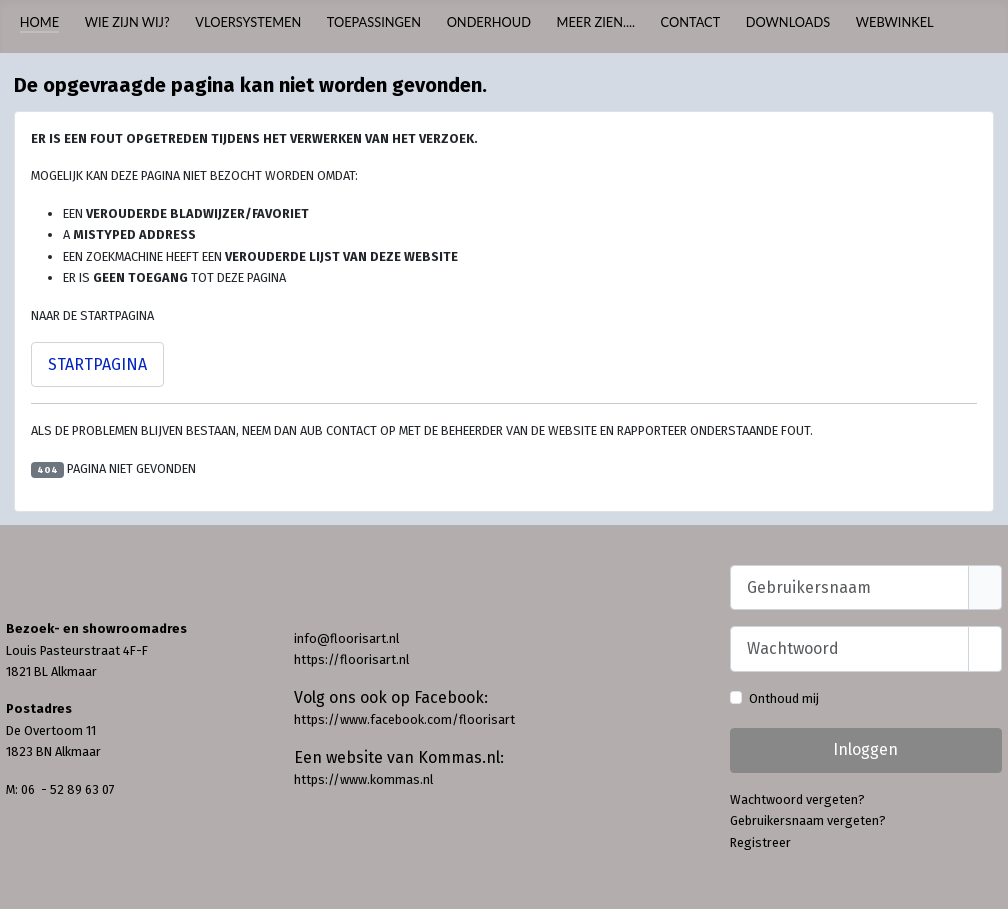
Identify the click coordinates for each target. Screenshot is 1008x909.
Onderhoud (489, 22)
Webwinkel (895, 22)
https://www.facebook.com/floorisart (404, 719)
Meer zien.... (596, 22)
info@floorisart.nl (346, 638)
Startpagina (97, 364)
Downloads (788, 22)
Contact (691, 22)
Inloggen (865, 749)
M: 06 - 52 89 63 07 (60, 789)
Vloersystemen (248, 22)
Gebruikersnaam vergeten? (808, 820)
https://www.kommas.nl (363, 779)
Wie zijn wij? (127, 22)
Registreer (760, 842)
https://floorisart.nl (351, 659)
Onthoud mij (784, 698)
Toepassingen (374, 22)
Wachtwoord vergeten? (797, 799)
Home (39, 22)
